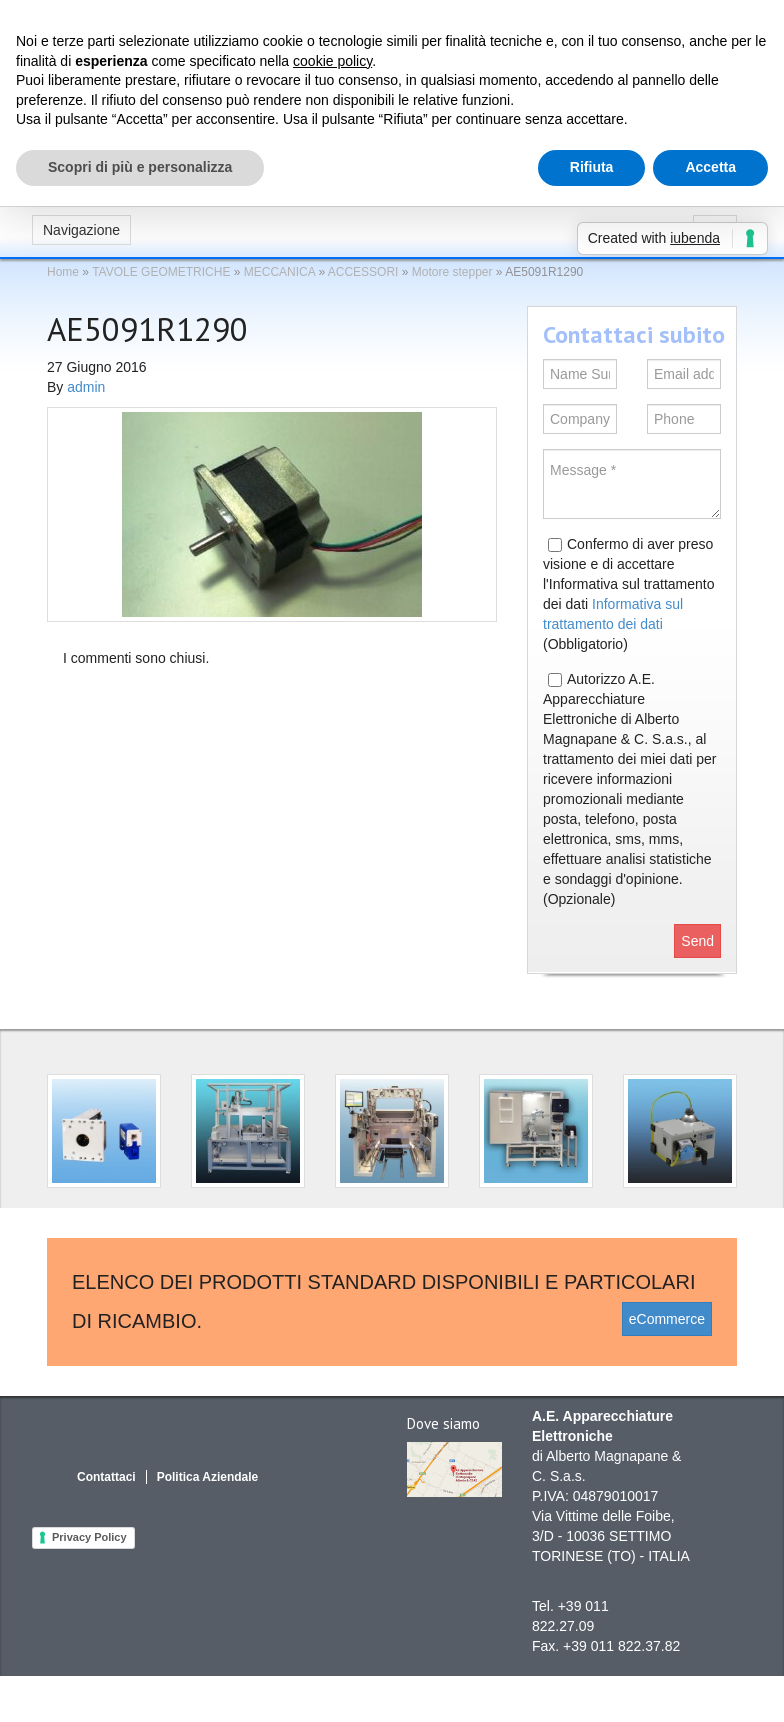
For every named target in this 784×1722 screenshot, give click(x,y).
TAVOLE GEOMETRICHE (161, 272)
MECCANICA (279, 272)
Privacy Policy (89, 1537)
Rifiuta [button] (592, 167)
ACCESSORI (363, 272)
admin (86, 387)
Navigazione (81, 230)
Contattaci (106, 1477)
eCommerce (667, 1319)
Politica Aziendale (208, 1477)
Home (63, 272)
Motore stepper (452, 272)
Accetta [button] (710, 167)
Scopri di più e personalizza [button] (140, 167)
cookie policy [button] (332, 61)
